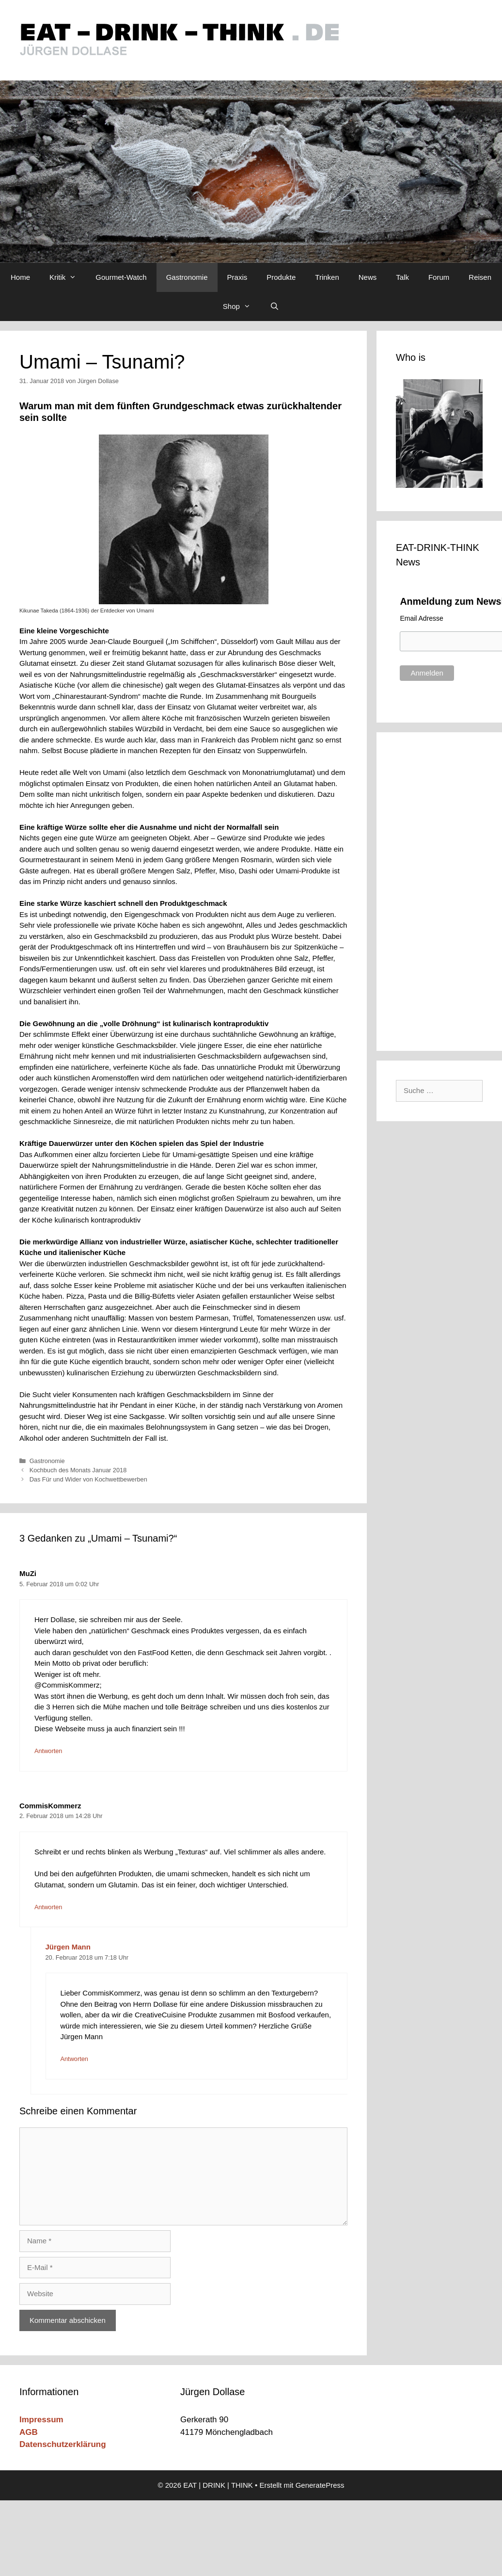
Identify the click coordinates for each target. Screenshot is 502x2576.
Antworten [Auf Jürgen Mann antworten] (74, 2058)
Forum (438, 277)
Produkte (281, 277)
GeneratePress (320, 2485)
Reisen (480, 277)
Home (20, 277)
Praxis (237, 277)
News (368, 277)
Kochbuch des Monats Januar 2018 (78, 1470)
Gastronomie (187, 277)
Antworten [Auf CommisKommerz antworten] (48, 1907)
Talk (402, 277)
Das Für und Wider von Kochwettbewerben (88, 1479)
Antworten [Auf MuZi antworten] (48, 1751)
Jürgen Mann (68, 1947)
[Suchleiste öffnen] (274, 306)
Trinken (327, 277)
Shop (241, 306)
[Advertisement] (440, 889)
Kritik (67, 277)
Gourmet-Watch (120, 277)
